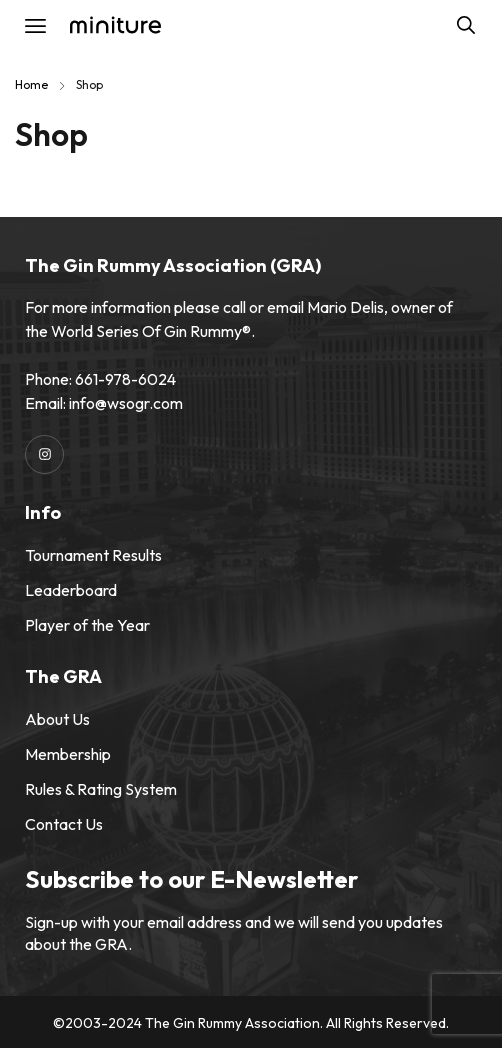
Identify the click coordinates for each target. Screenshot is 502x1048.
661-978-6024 (125, 379)
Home (31, 84)
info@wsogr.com (126, 403)
